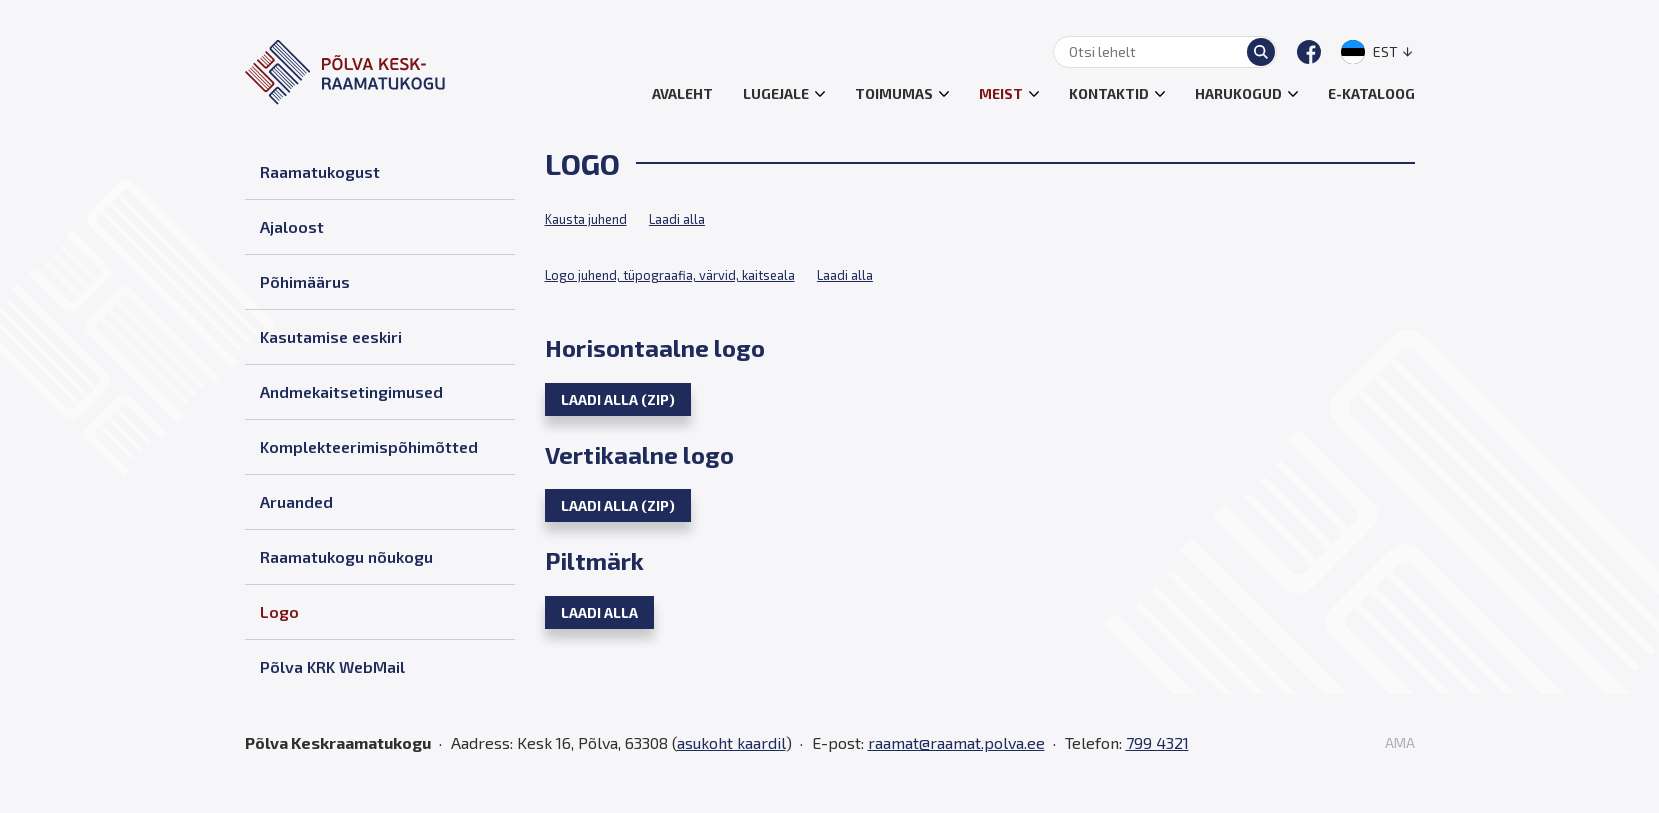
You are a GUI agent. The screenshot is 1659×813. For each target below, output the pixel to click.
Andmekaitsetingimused (351, 391)
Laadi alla (677, 219)
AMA (1400, 743)
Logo (279, 611)
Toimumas (894, 93)
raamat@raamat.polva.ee (956, 742)
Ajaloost (292, 226)
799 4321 (1157, 742)
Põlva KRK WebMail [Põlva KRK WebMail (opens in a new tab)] (332, 666)
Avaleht (682, 93)
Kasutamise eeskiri (331, 336)
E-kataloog (1371, 93)
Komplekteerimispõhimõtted (369, 446)
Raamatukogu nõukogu (346, 556)
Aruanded (296, 501)
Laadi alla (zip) (618, 399)
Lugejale (776, 93)
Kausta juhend (586, 219)
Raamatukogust (320, 171)
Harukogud (1238, 93)
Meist (1001, 93)
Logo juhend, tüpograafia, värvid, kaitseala (670, 275)
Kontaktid (1109, 93)
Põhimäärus (305, 281)
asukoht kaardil (731, 742)
